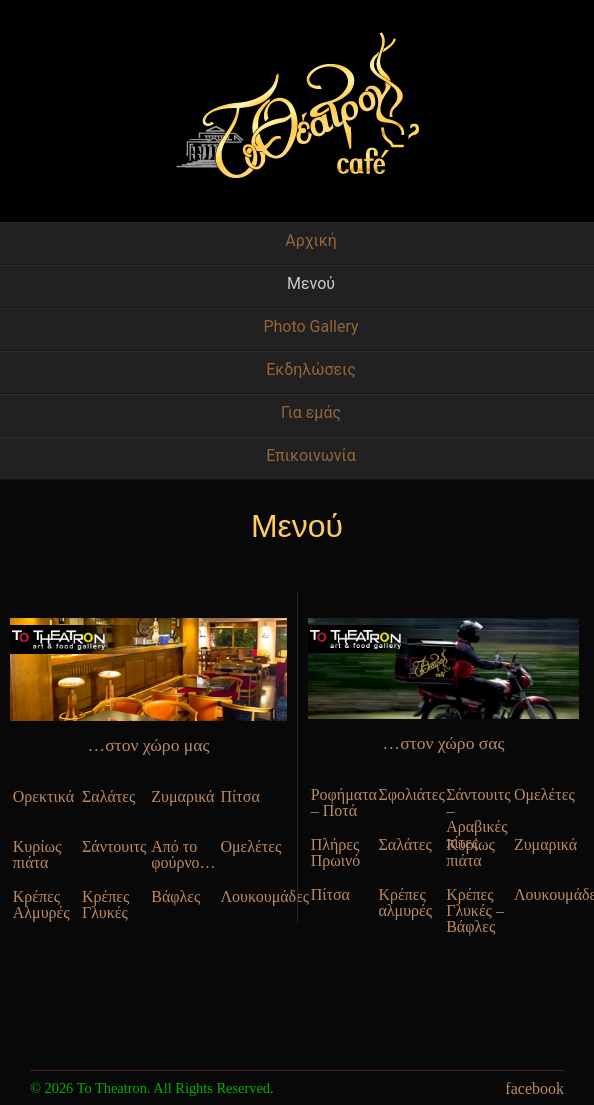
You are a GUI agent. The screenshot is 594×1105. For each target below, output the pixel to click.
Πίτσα (239, 796)
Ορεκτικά (43, 796)
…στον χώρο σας (444, 743)
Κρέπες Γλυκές (105, 904)
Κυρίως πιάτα (37, 854)
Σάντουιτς (114, 846)
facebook (534, 1088)
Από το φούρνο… (183, 854)
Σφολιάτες (409, 794)
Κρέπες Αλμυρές (41, 904)
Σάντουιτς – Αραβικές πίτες (477, 802)
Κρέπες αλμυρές (405, 902)
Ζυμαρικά (182, 796)
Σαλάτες (108, 796)
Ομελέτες (250, 846)
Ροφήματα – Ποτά (342, 802)
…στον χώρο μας (149, 745)
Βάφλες (175, 896)
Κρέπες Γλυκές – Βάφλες (475, 902)
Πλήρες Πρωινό (336, 852)
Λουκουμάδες (252, 896)
